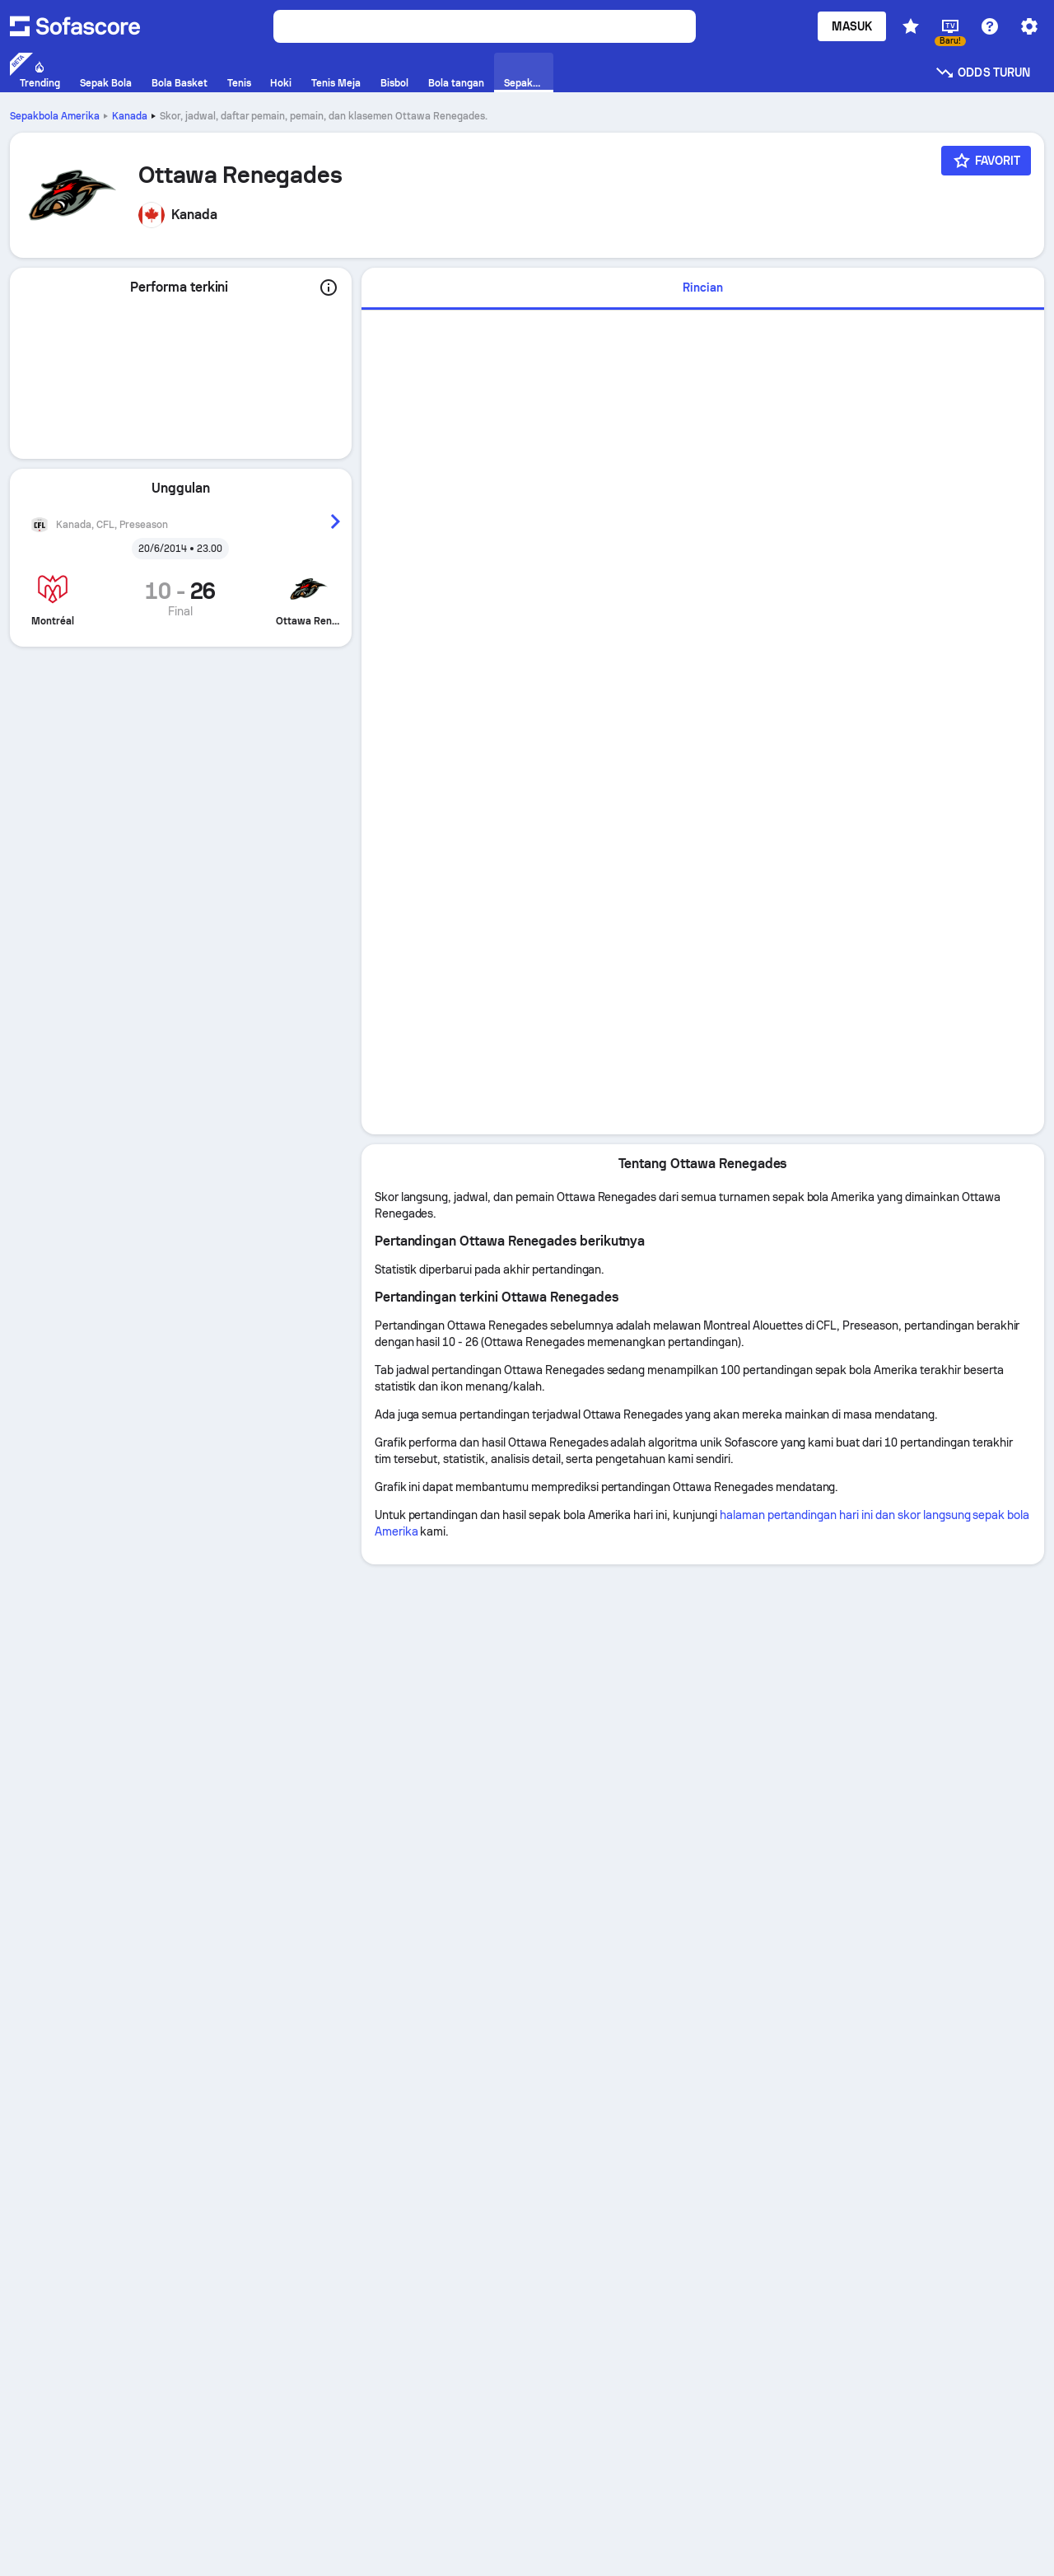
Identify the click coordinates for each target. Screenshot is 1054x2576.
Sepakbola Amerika (55, 116)
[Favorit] (986, 160)
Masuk (852, 26)
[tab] (702, 289)
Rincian (703, 287)
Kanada (129, 116)
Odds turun (982, 72)
